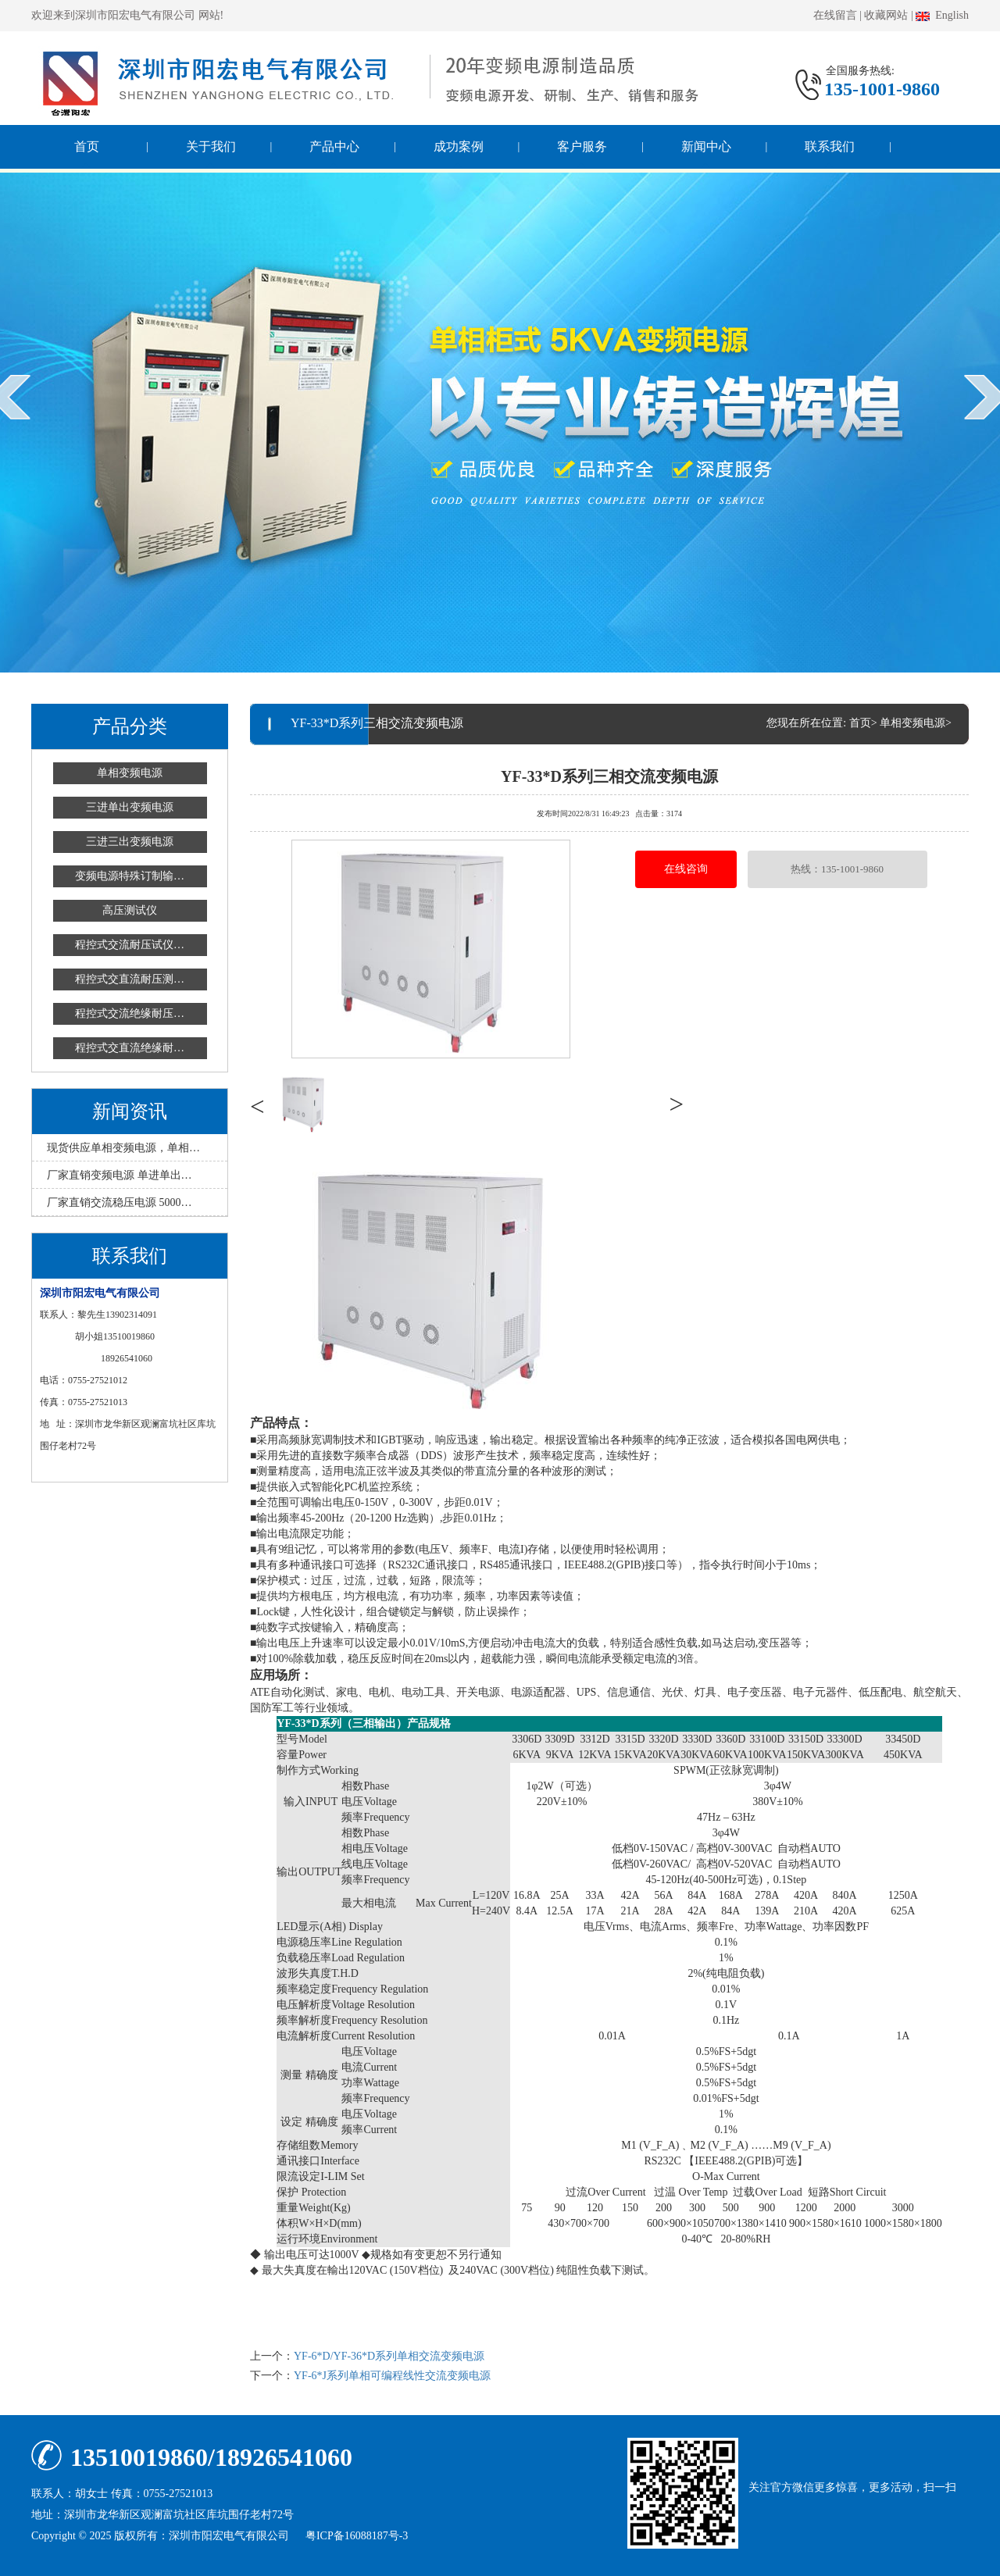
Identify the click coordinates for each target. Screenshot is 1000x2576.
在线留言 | (837, 15)
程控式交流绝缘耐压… (129, 1013)
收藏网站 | (888, 15)
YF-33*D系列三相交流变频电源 (609, 775)
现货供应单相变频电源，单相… (123, 1148)
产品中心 (334, 146)
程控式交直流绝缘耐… (129, 1048)
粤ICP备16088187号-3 (356, 2536)
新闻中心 (706, 146)
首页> (863, 723)
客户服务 (582, 146)
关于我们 (211, 146)
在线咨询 (686, 869)
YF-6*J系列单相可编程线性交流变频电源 (392, 2376)
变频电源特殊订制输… (129, 876)
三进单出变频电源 (129, 807)
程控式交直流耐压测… (129, 979)
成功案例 (459, 146)
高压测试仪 (129, 910)
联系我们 (830, 146)
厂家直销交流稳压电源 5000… (119, 1202)
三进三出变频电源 (129, 841)
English (942, 15)
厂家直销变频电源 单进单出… (119, 1175)
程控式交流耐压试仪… (129, 945)
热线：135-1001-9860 (837, 869)
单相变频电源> (916, 723)
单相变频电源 (129, 773)
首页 (86, 146)
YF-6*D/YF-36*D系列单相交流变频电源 (389, 2356)
